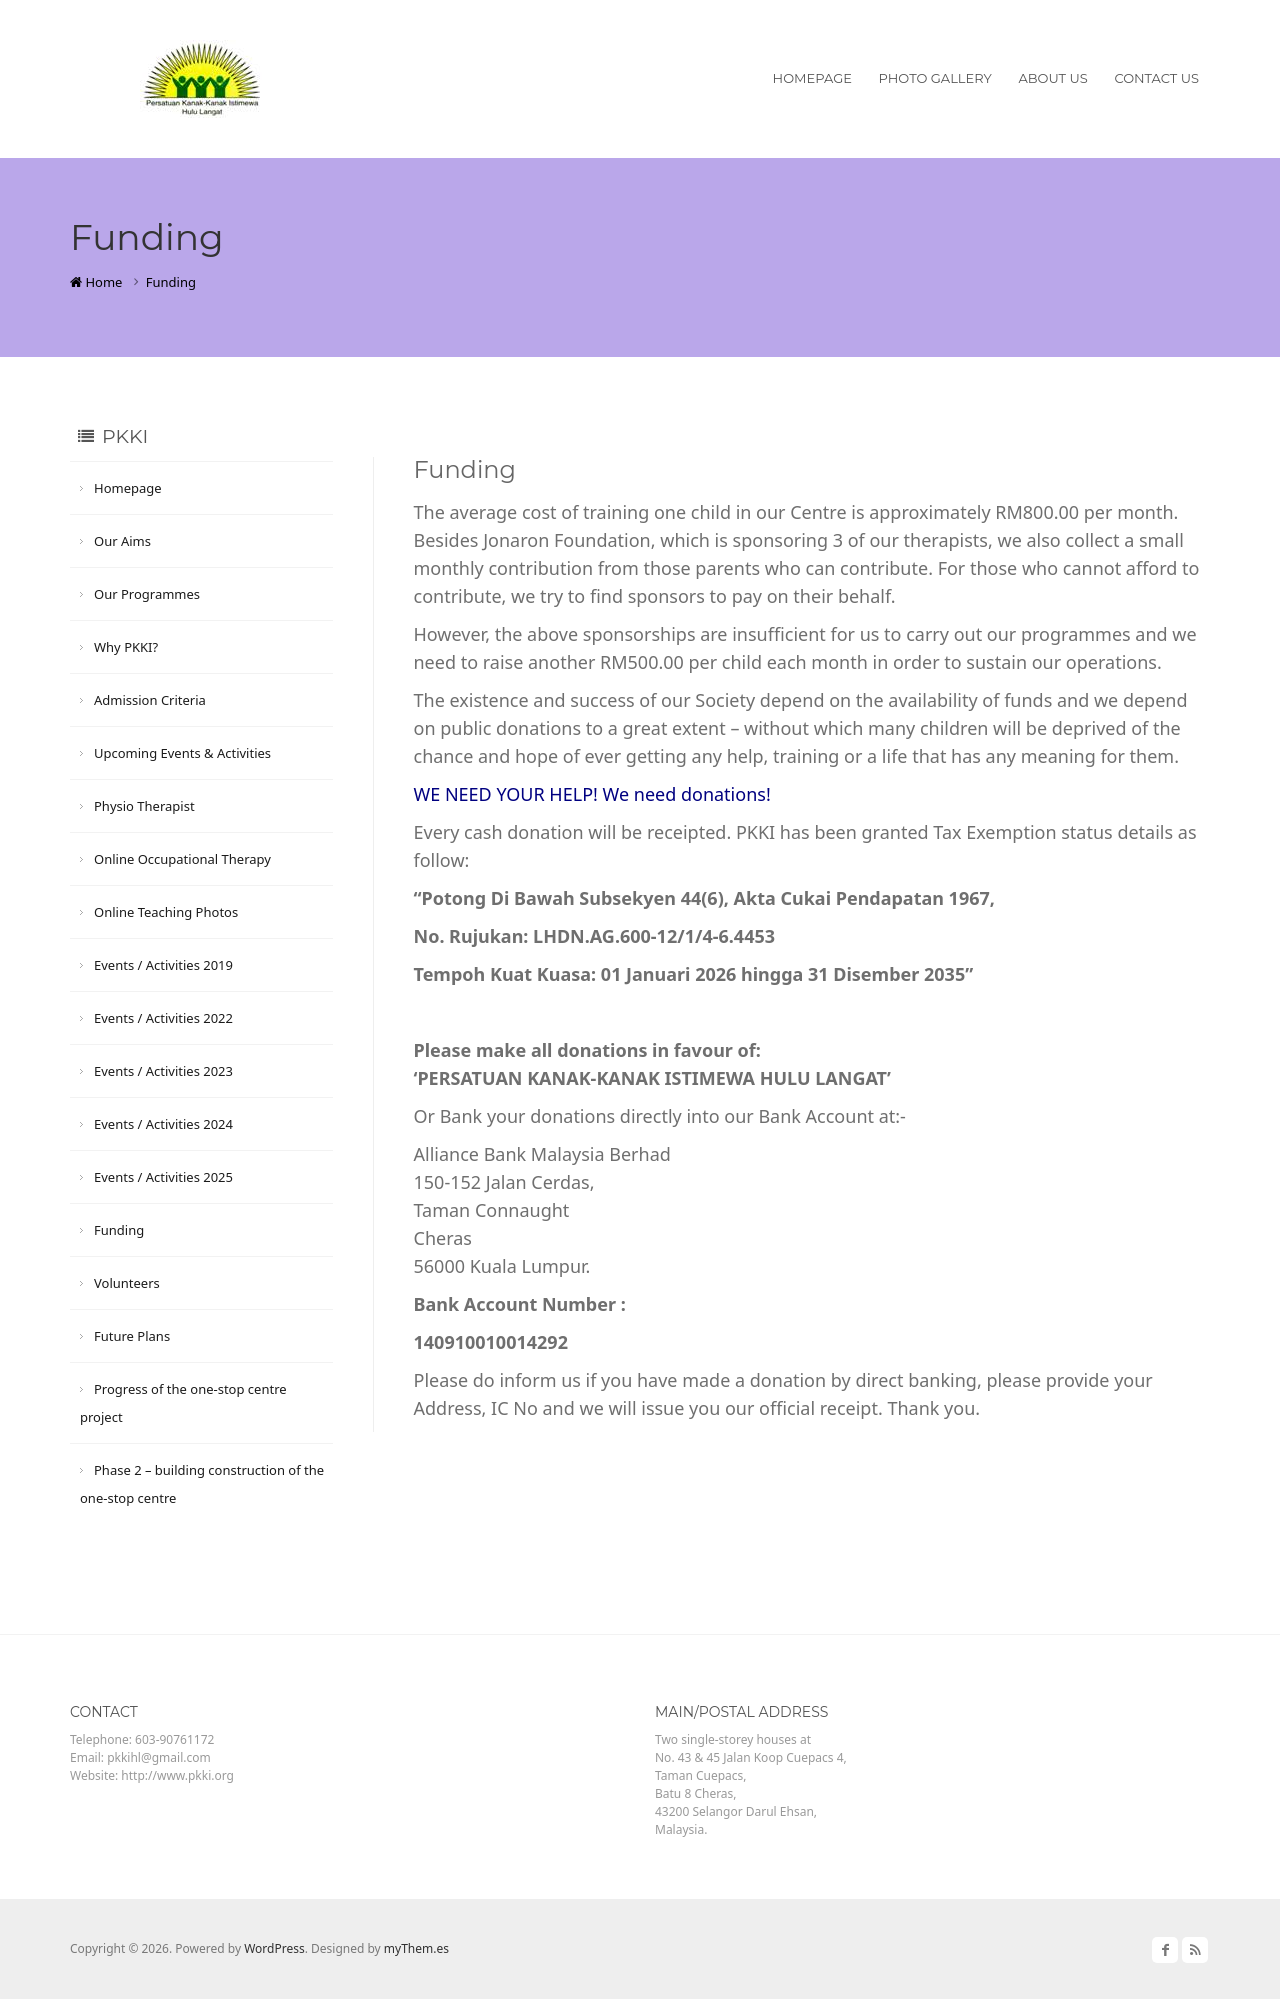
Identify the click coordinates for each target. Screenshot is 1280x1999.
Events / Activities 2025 (163, 1177)
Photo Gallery (935, 78)
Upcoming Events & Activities (182, 753)
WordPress (274, 1948)
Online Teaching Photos (166, 912)
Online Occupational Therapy (182, 859)
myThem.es (416, 1948)
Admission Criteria (150, 700)
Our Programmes (147, 594)
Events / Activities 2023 (163, 1071)
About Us (1052, 78)
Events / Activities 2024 (163, 1124)
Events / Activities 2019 (163, 965)
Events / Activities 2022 (163, 1018)
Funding (119, 1230)
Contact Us (1156, 78)
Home (96, 282)
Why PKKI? (126, 647)
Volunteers (127, 1283)
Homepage (812, 78)
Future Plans (132, 1336)
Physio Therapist (144, 806)
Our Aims (122, 541)
